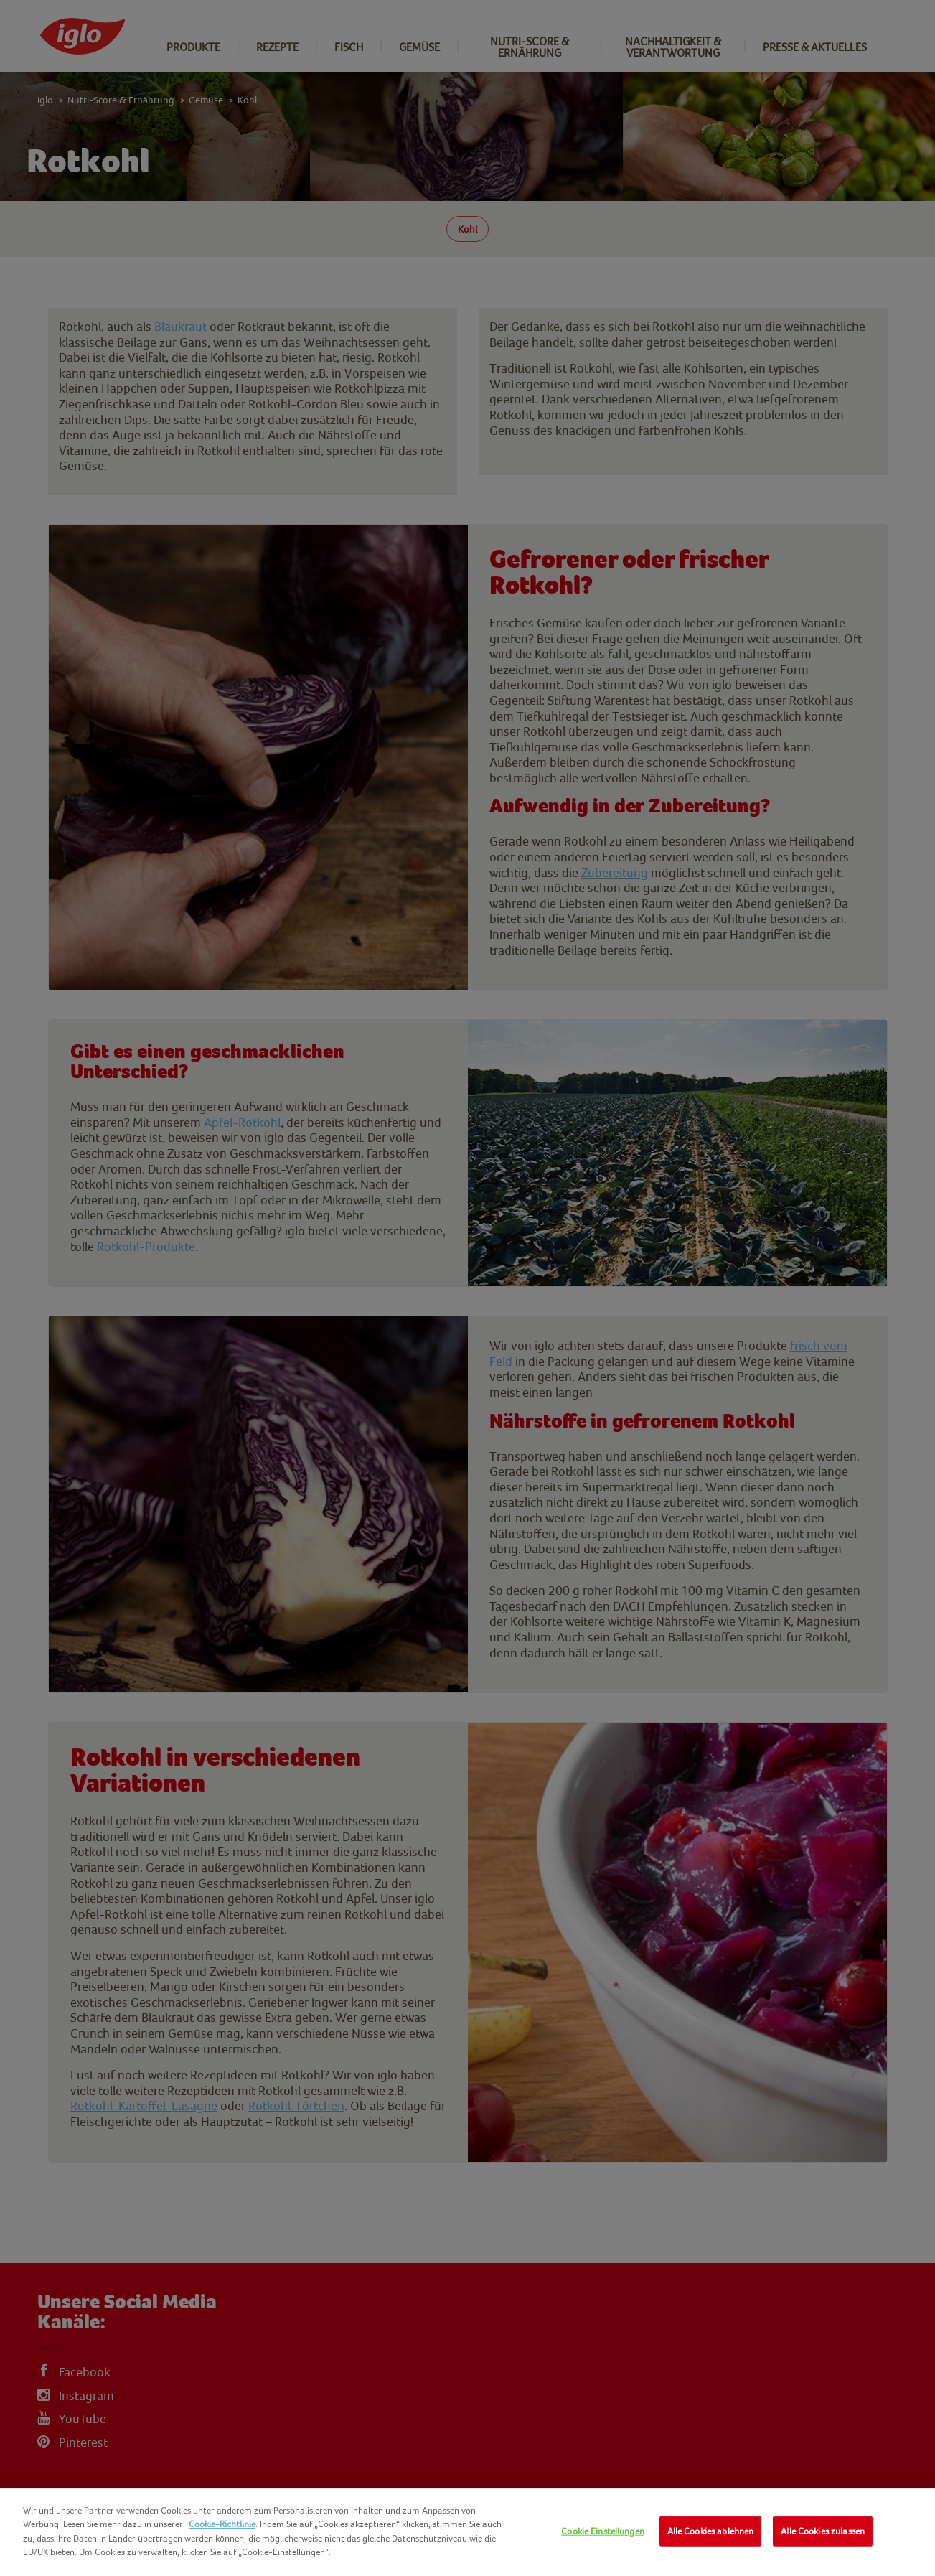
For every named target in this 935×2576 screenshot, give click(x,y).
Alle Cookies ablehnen (710, 2531)
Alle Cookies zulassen (823, 2531)
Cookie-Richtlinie (222, 2524)
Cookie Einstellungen (602, 2531)
